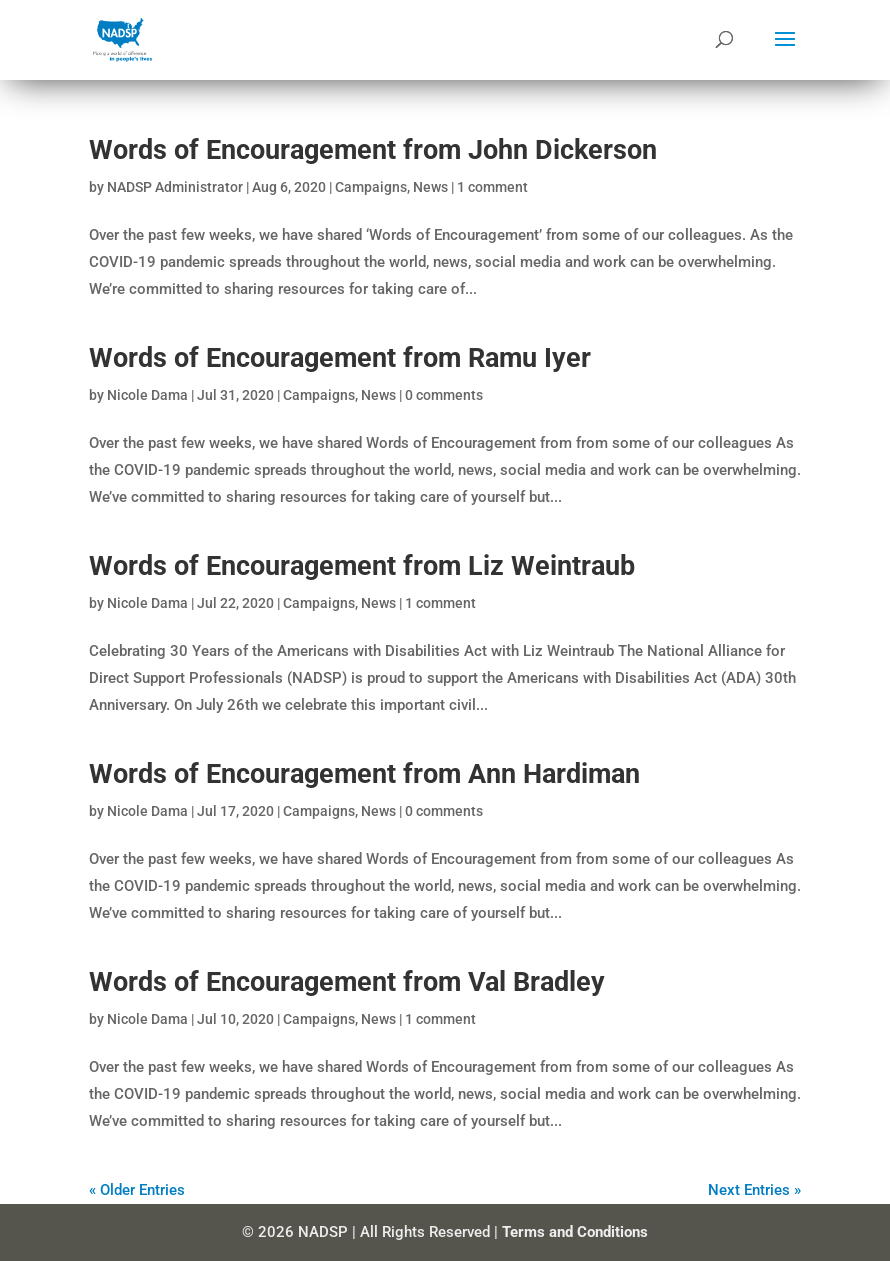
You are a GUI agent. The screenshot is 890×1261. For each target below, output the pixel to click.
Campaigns (371, 187)
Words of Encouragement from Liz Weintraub (362, 566)
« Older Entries (137, 1190)
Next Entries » (754, 1190)
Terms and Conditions (575, 1232)
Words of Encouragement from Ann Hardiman (364, 774)
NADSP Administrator (175, 187)
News (430, 187)
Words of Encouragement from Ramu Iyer (340, 358)
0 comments (444, 395)
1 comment (492, 187)
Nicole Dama (147, 395)
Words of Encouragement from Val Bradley (347, 982)
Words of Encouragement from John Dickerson (373, 150)
